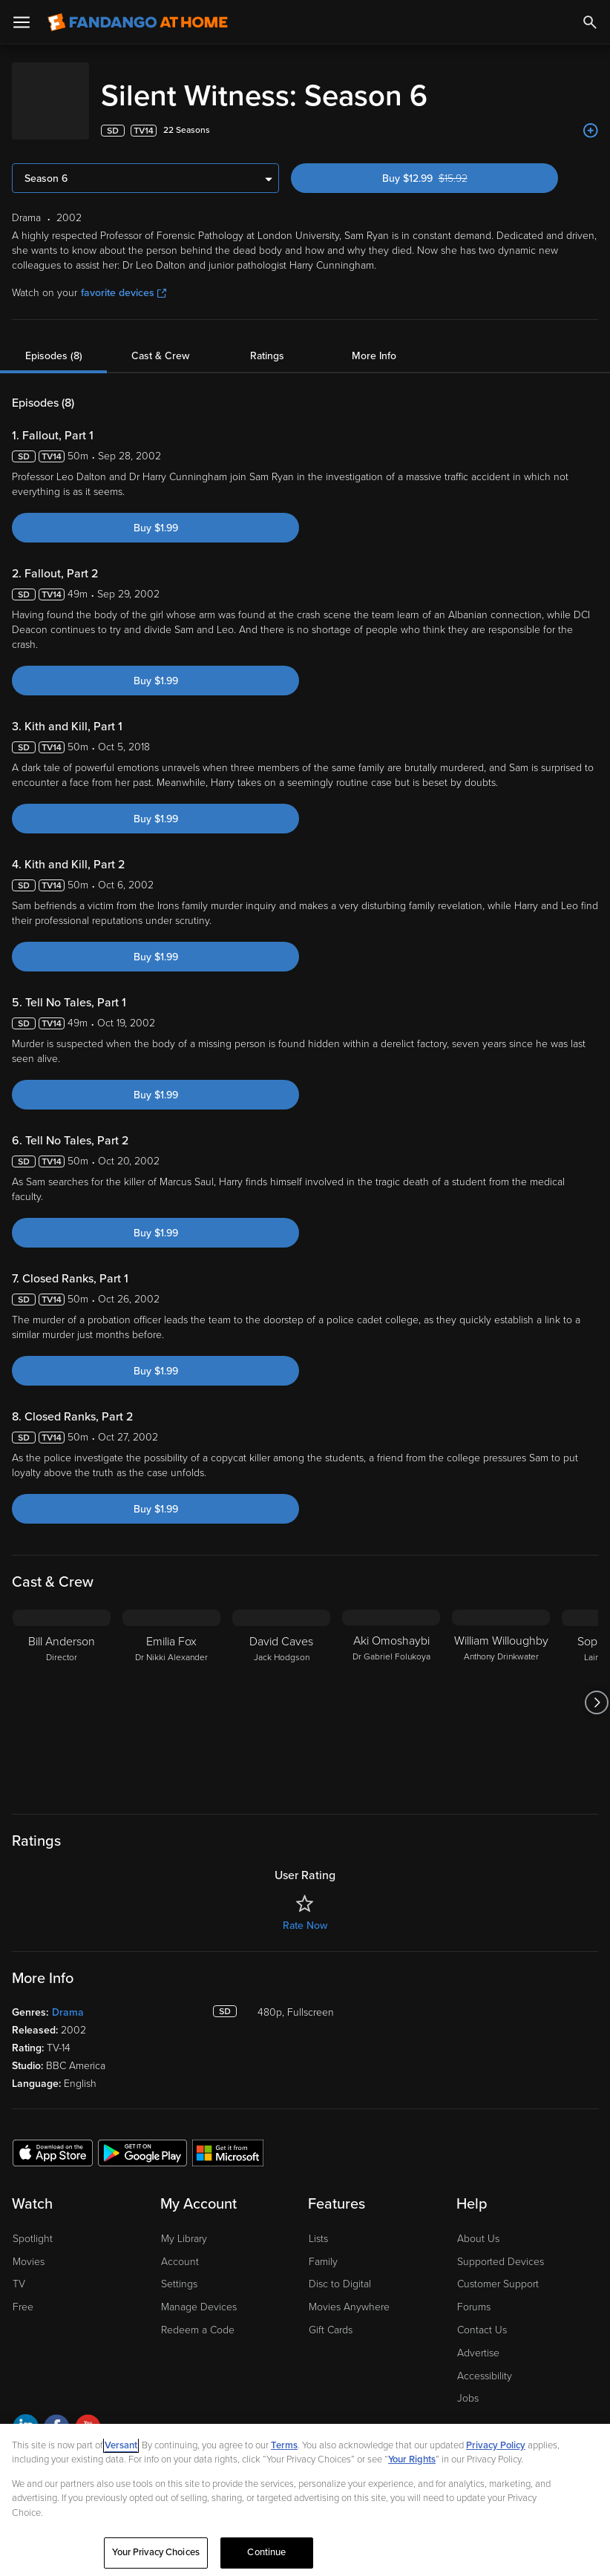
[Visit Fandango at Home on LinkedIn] (25, 2415)
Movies (29, 2247)
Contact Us (482, 2315)
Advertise (478, 2338)
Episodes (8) (53, 341)
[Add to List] (590, 115)
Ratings (267, 341)
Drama (68, 1997)
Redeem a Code (198, 2315)
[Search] (590, 22)
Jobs (468, 2383)
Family (323, 2247)
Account (180, 2247)
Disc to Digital (340, 2269)
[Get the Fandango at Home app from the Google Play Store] (142, 2137)
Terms (284, 2445)
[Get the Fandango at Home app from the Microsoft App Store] (227, 2137)
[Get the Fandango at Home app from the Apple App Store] (53, 2137)
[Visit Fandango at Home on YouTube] (88, 2415)
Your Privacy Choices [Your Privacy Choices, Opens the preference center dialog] (156, 2552)
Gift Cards (330, 2315)
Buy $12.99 (450, 163)
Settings (179, 2269)
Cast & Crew (160, 341)
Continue (266, 2552)
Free (23, 2292)
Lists (318, 2224)
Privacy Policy (495, 2445)
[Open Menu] (21, 22)
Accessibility (484, 2361)
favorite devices (123, 278)
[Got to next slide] (596, 1687)
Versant (121, 2445)
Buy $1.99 (156, 513)
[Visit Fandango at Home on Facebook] (56, 2415)
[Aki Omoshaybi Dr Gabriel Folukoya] (391, 1687)
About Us (478, 2224)
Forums (474, 2292)
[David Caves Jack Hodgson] (281, 1687)
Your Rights (412, 2459)
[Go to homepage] (138, 22)
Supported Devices (500, 2247)
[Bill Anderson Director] (61, 1687)
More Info (374, 341)
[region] (305, 2500)
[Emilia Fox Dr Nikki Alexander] (171, 1687)
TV (19, 2269)
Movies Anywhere (349, 2292)
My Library (184, 2224)
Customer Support (498, 2269)
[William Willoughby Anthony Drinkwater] (501, 1687)
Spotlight (33, 2224)
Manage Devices (199, 2292)
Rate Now (305, 1910)
